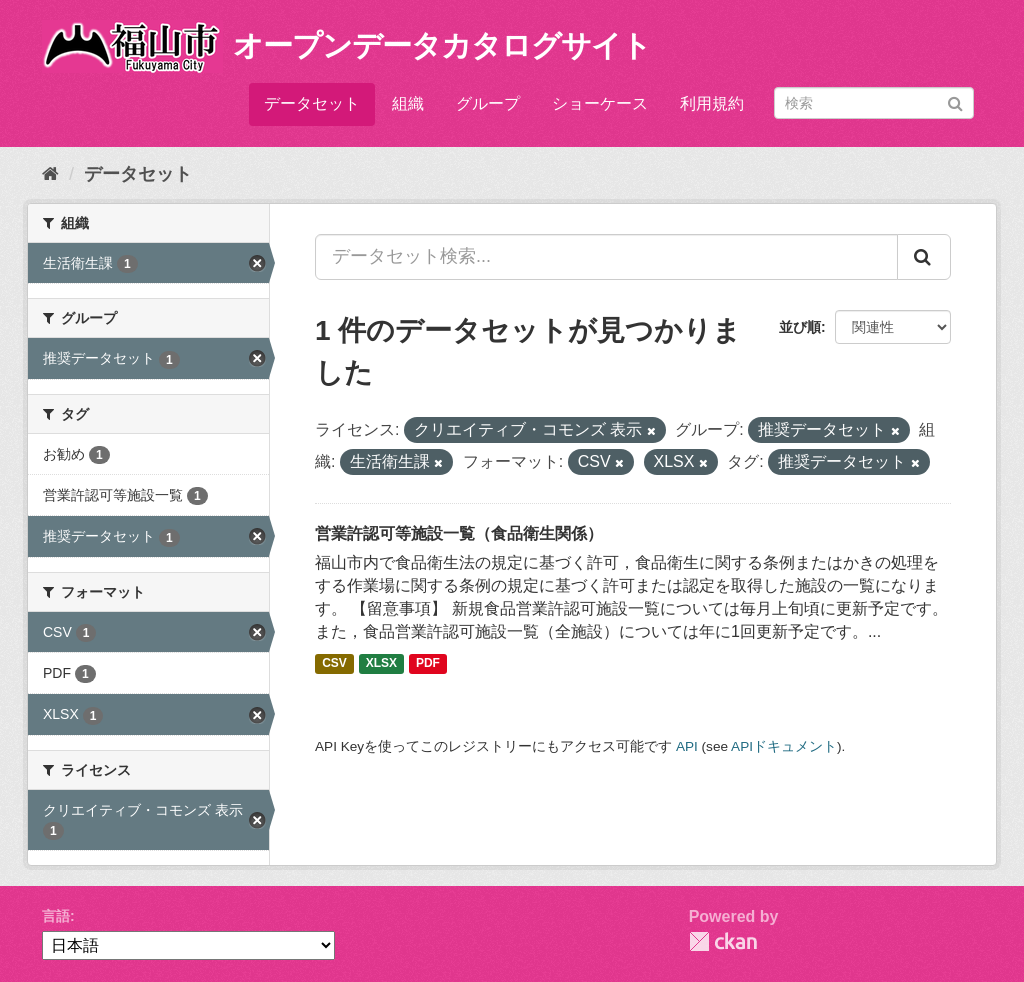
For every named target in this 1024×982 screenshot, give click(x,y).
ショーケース (600, 103)
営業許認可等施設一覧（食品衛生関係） (459, 533)
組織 (408, 103)
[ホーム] (50, 174)
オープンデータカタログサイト (442, 45)
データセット (312, 103)
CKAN (723, 941)
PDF (428, 664)
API (687, 746)
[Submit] (955, 101)
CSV (334, 664)
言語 (56, 916)
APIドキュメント (784, 746)
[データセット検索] (874, 103)
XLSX (381, 664)
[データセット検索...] (606, 257)
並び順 (800, 327)
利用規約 (712, 103)
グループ (488, 103)
